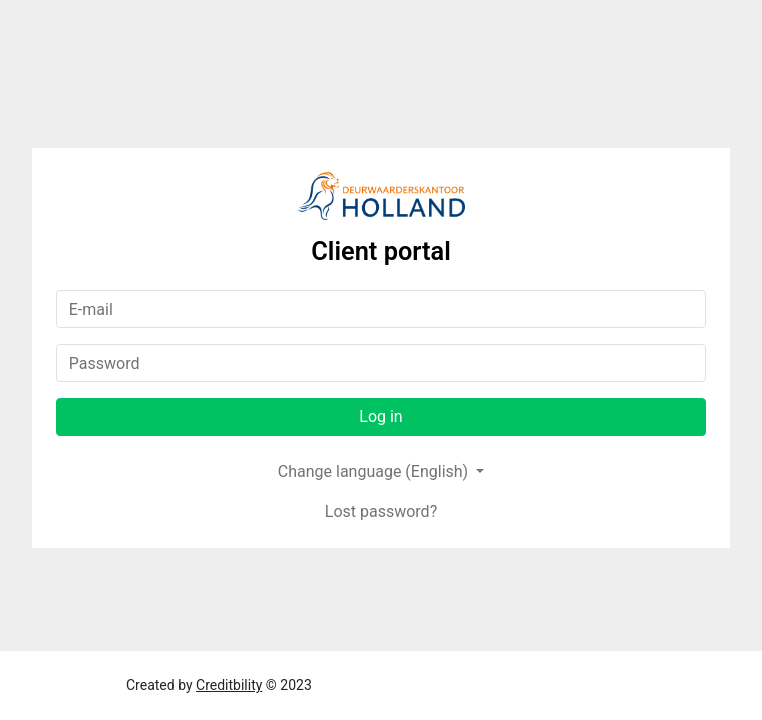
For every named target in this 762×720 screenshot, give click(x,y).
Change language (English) (375, 471)
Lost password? (381, 511)
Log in (380, 416)
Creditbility (229, 685)
